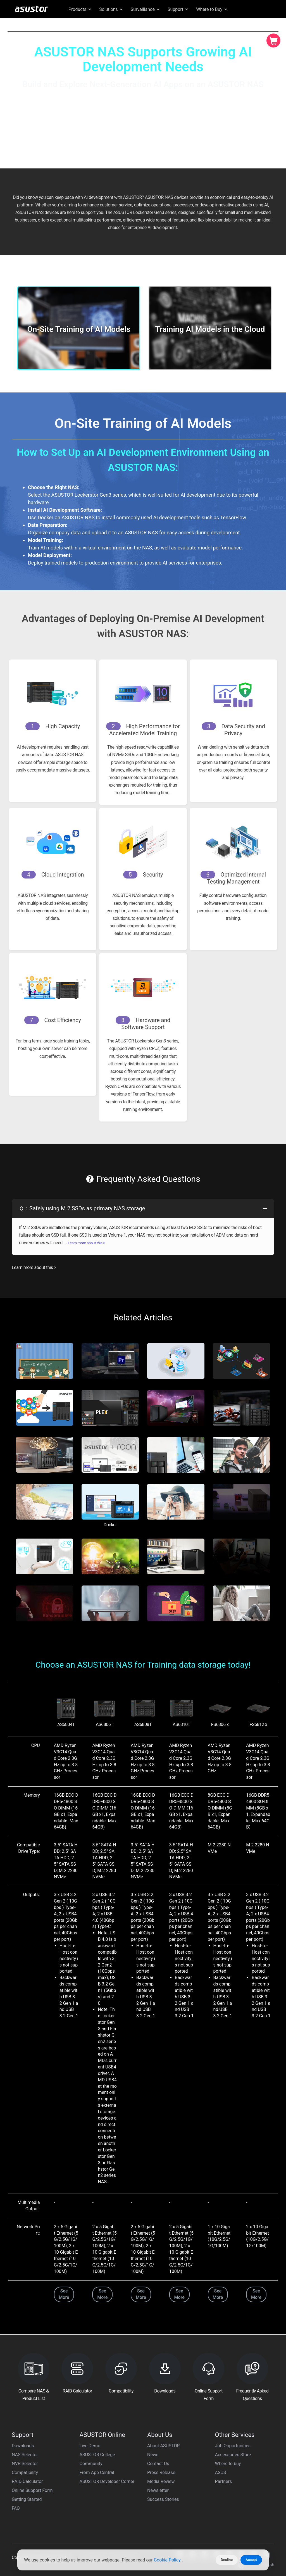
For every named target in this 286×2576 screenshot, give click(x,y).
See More (64, 2294)
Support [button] (178, 9)
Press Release (161, 2472)
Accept (251, 2560)
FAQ (16, 2508)
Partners (223, 2481)
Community (91, 2463)
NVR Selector (25, 2463)
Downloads (23, 2445)
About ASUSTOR (163, 2445)
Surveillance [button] (145, 9)
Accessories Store (233, 2454)
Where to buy (228, 2463)
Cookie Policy (168, 2560)
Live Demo (90, 2445)
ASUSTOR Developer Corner (107, 2481)
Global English (242, 22)
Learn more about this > (86, 1243)
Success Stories (163, 2499)
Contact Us (158, 2463)
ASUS (220, 2472)
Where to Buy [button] (212, 9)
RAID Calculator (27, 2481)
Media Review (161, 2481)
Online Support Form (32, 2490)
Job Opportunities (233, 2445)
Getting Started (27, 2499)
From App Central (97, 2472)
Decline (227, 2560)
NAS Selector (25, 2454)
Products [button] (80, 9)
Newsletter (158, 2490)
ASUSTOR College (97, 2454)
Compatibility (25, 2472)
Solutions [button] (111, 9)
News (152, 2454)
